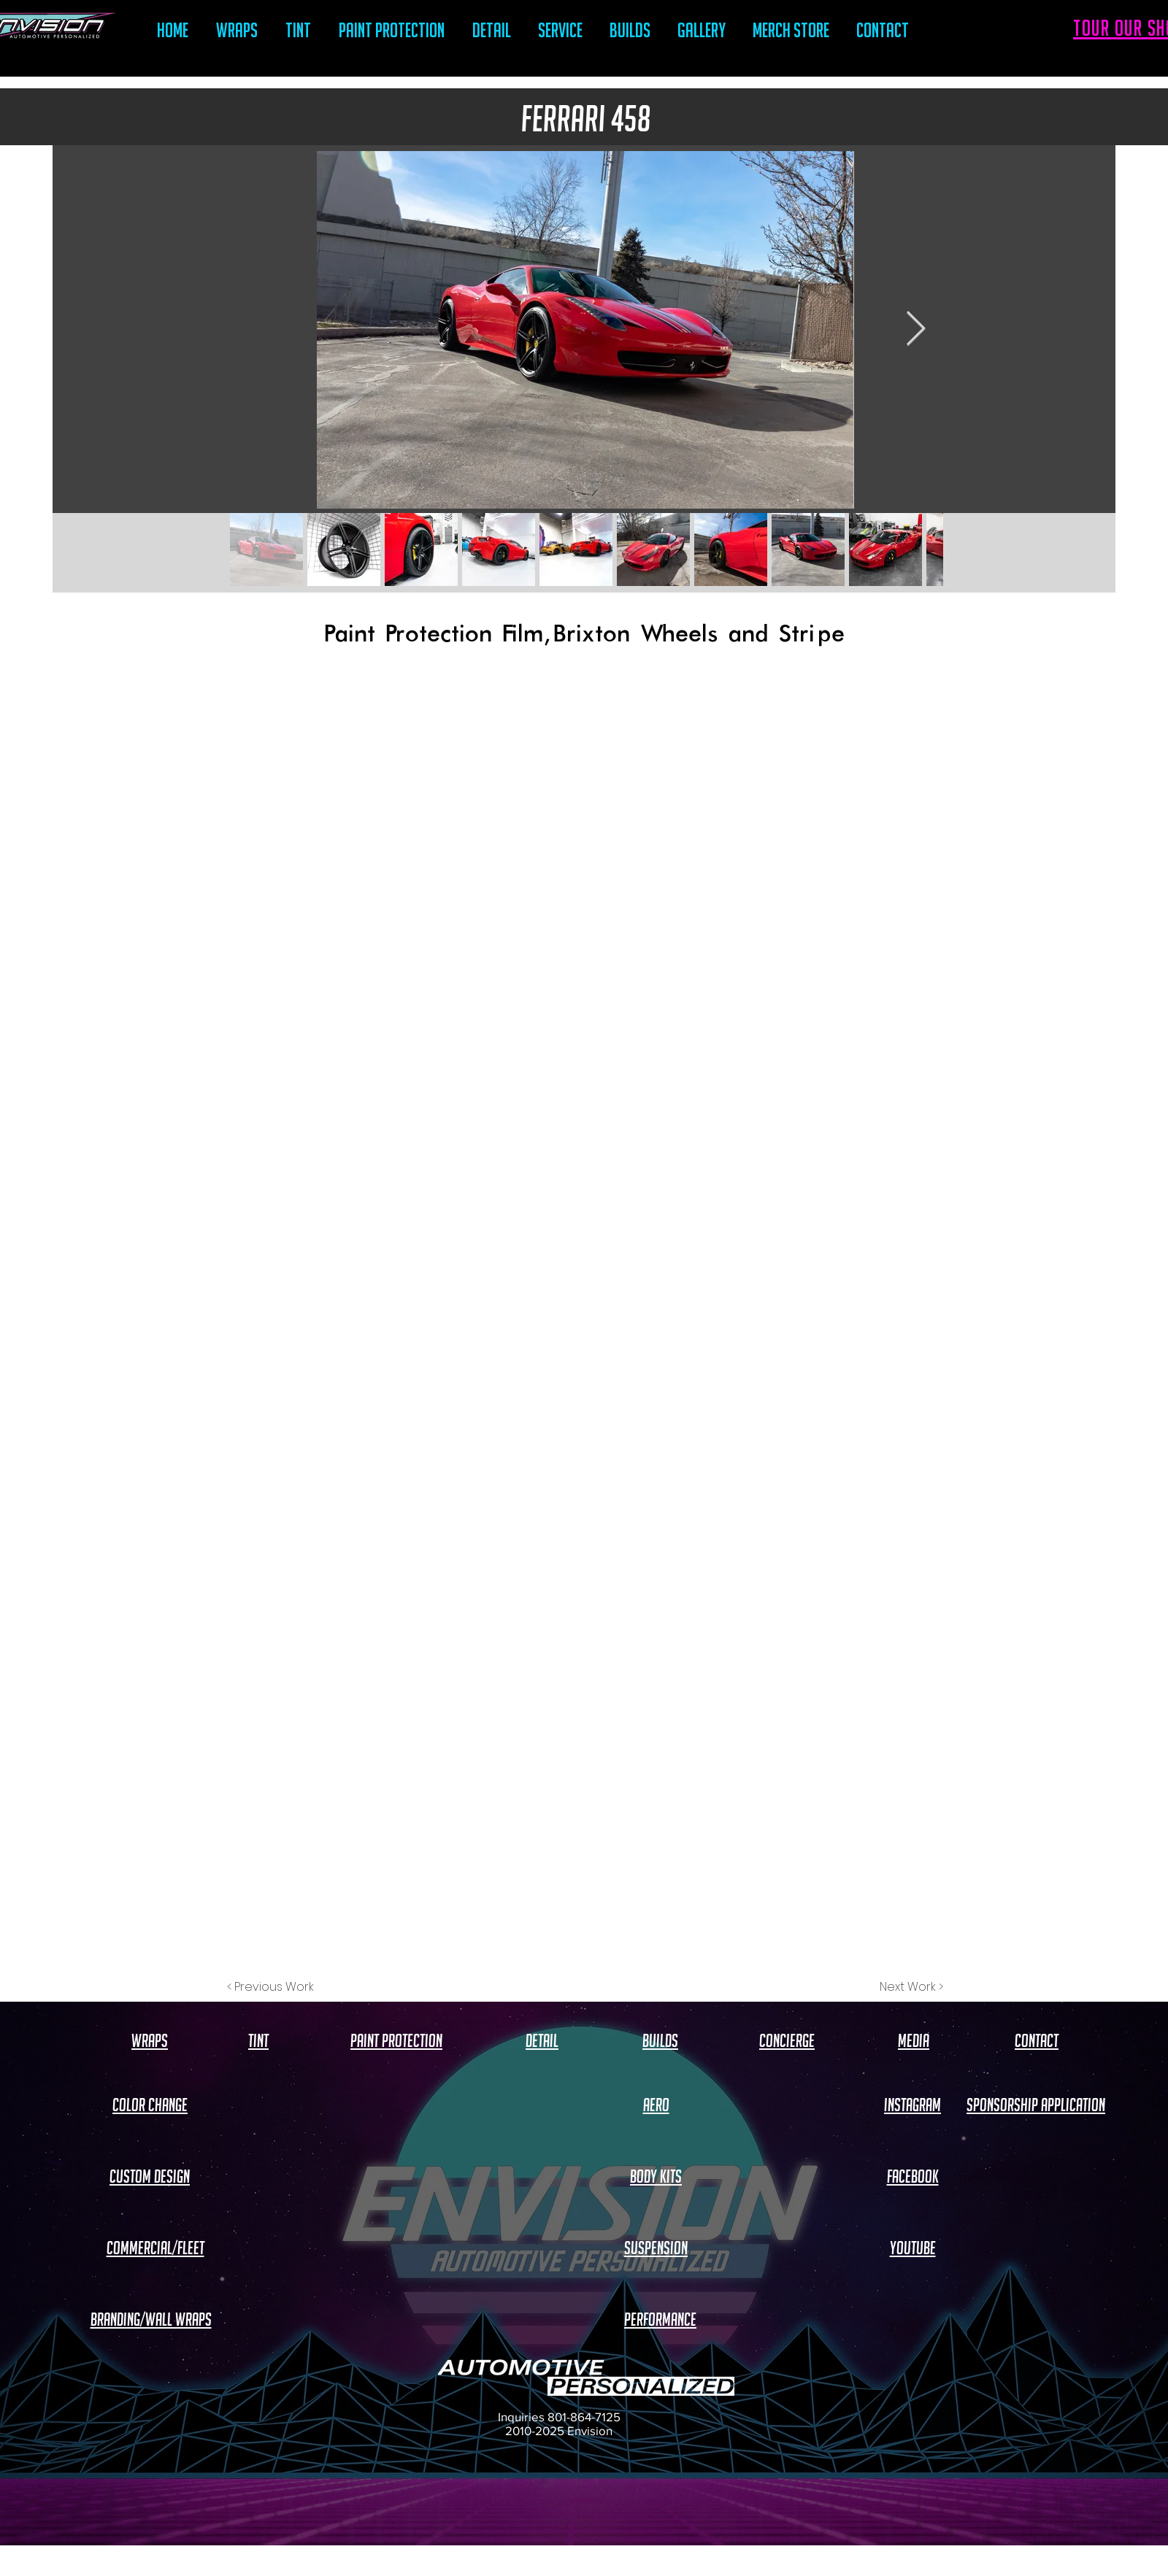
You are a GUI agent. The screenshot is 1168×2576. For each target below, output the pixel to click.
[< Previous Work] (270, 1987)
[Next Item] (915, 330)
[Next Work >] (911, 1987)
